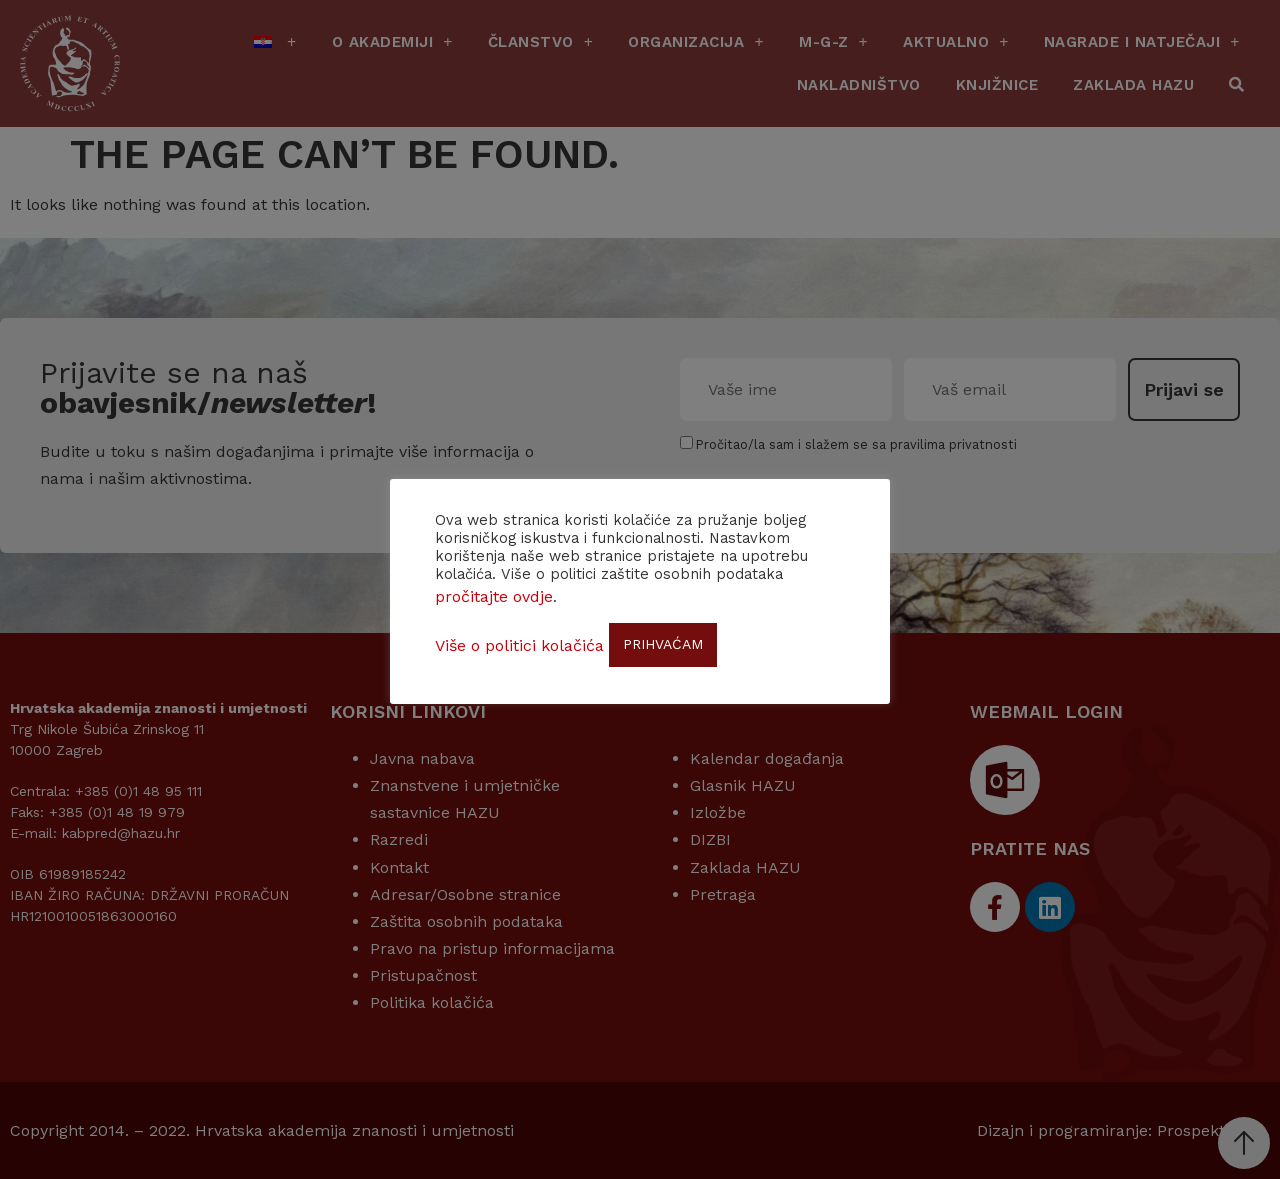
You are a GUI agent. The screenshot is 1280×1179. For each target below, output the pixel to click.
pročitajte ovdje (494, 596)
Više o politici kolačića (519, 645)
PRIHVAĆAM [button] (663, 644)
